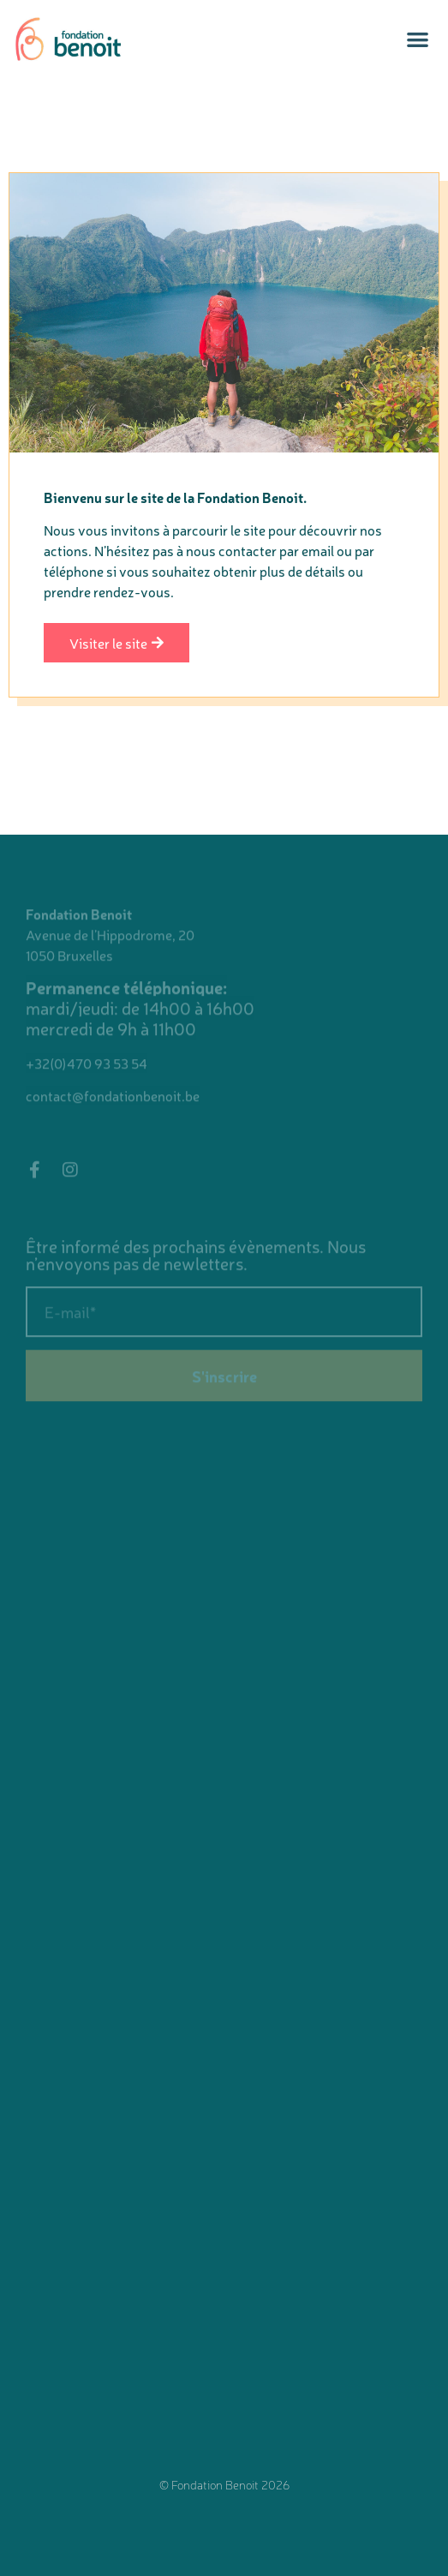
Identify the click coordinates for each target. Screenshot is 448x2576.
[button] (417, 39)
